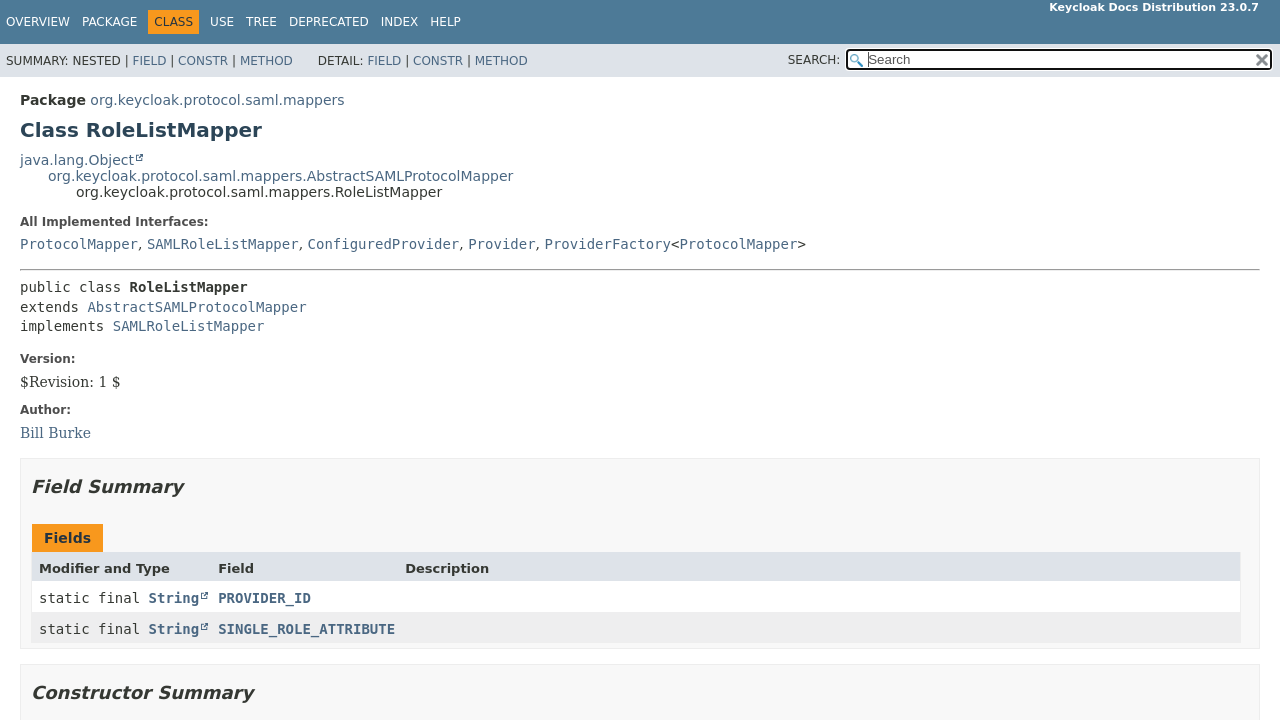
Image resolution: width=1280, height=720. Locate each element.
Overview (38, 22)
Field (149, 61)
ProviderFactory (608, 244)
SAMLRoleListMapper (223, 244)
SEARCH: (814, 60)
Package (109, 22)
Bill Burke (55, 433)
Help (445, 22)
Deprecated (329, 22)
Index (400, 22)
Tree (261, 22)
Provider (501, 244)
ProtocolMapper (79, 244)
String (174, 598)
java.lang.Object (77, 160)
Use (222, 22)
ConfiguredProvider (384, 244)
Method (266, 61)
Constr (203, 61)
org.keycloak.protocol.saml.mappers (217, 100)
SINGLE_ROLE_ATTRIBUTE (306, 629)
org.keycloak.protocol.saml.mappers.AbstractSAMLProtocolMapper (280, 176)
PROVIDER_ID (264, 598)
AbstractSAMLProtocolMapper (196, 307)
